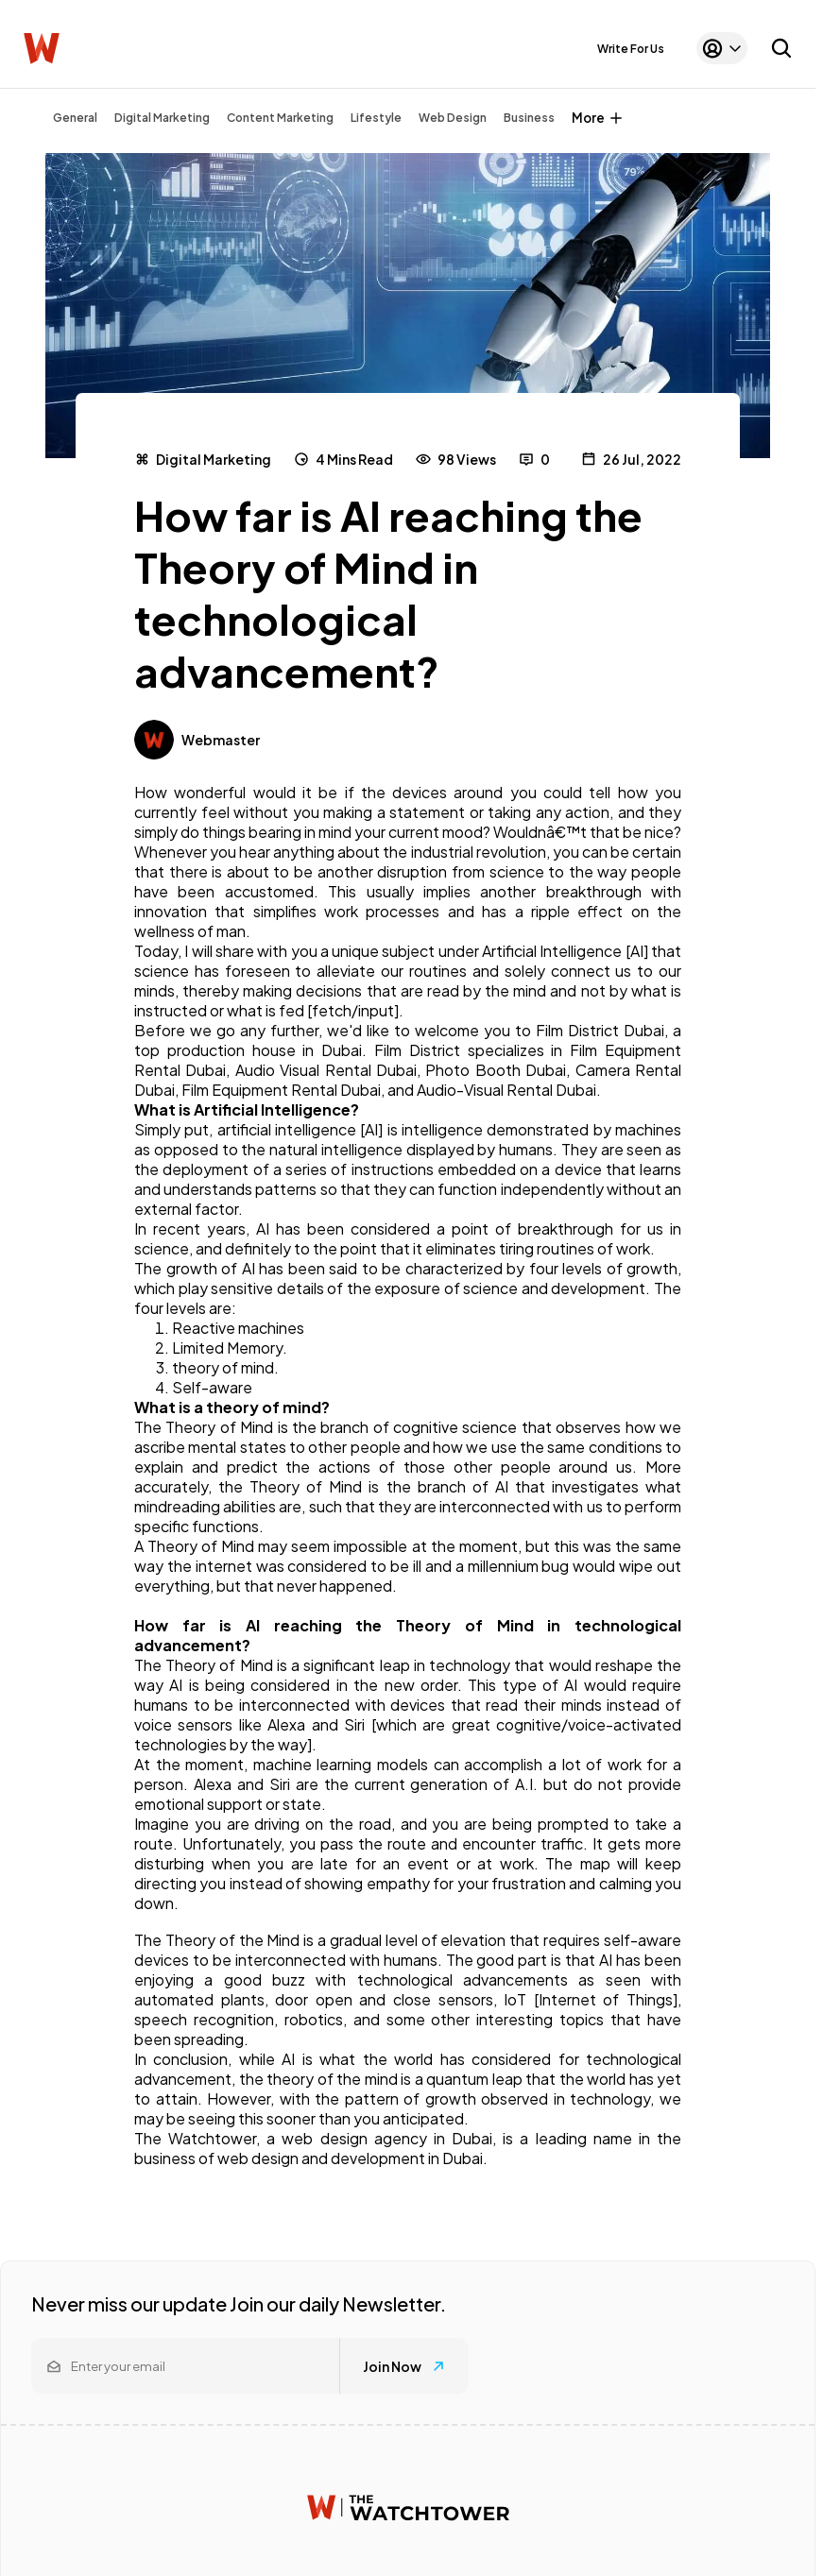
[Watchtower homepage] (408, 2507)
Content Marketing (280, 118)
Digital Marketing (162, 118)
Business (529, 118)
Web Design (453, 118)
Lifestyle (376, 118)
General (75, 118)
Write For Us (630, 49)
